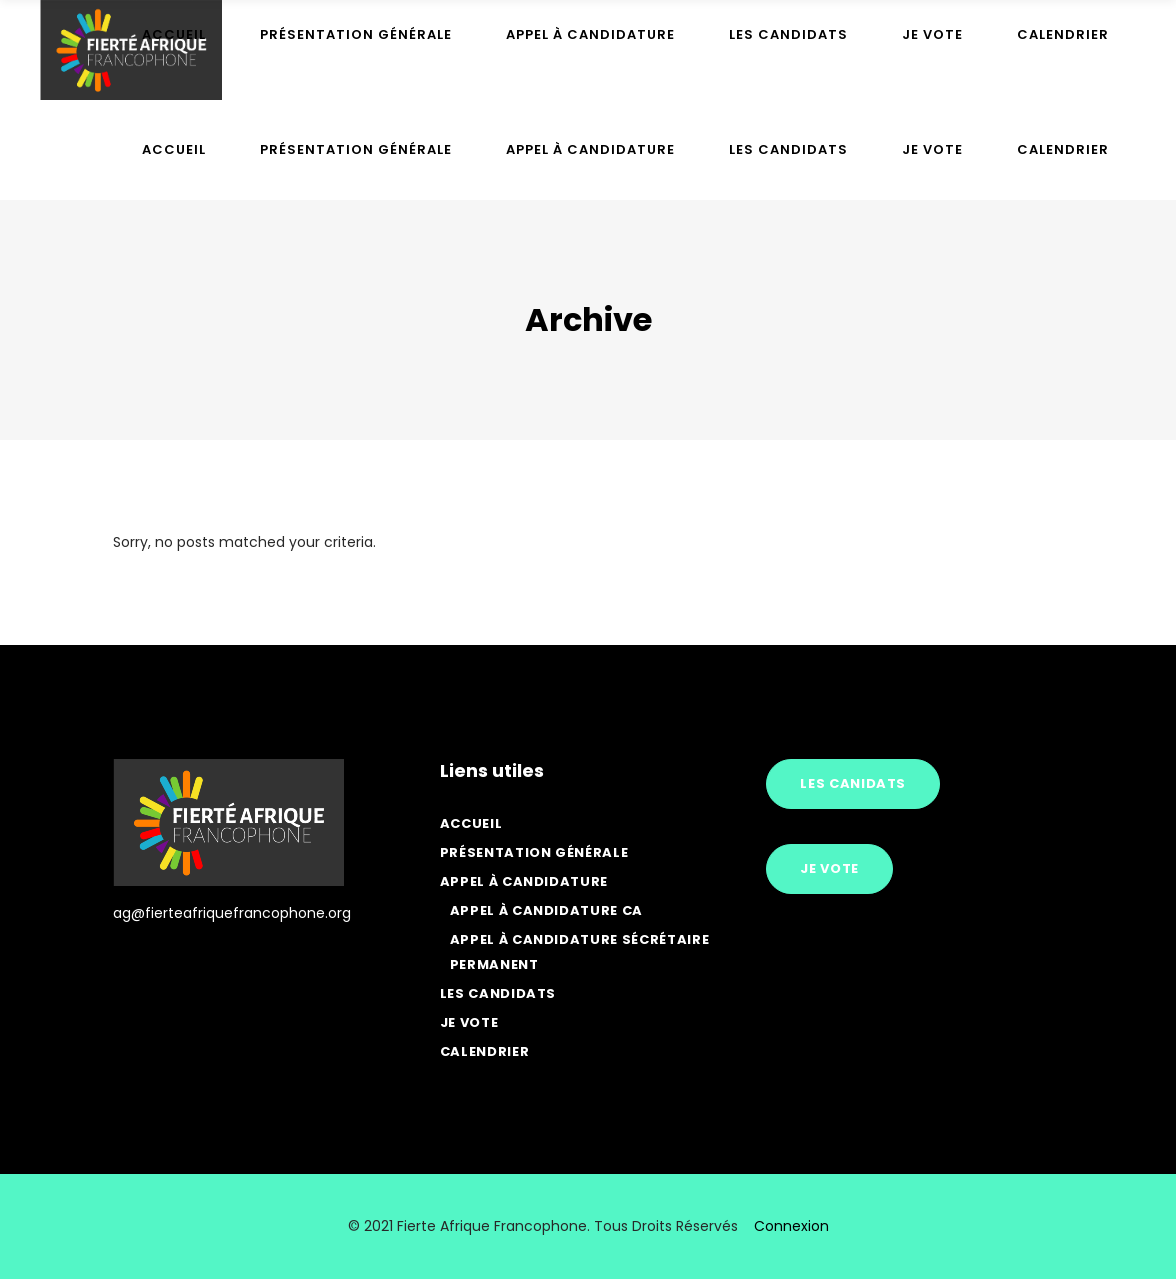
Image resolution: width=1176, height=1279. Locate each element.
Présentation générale (534, 852)
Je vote (469, 1022)
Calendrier (485, 1051)
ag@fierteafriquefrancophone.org (232, 913)
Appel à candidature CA (546, 910)
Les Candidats (498, 993)
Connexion (791, 1226)
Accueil (471, 823)
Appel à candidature (524, 881)
